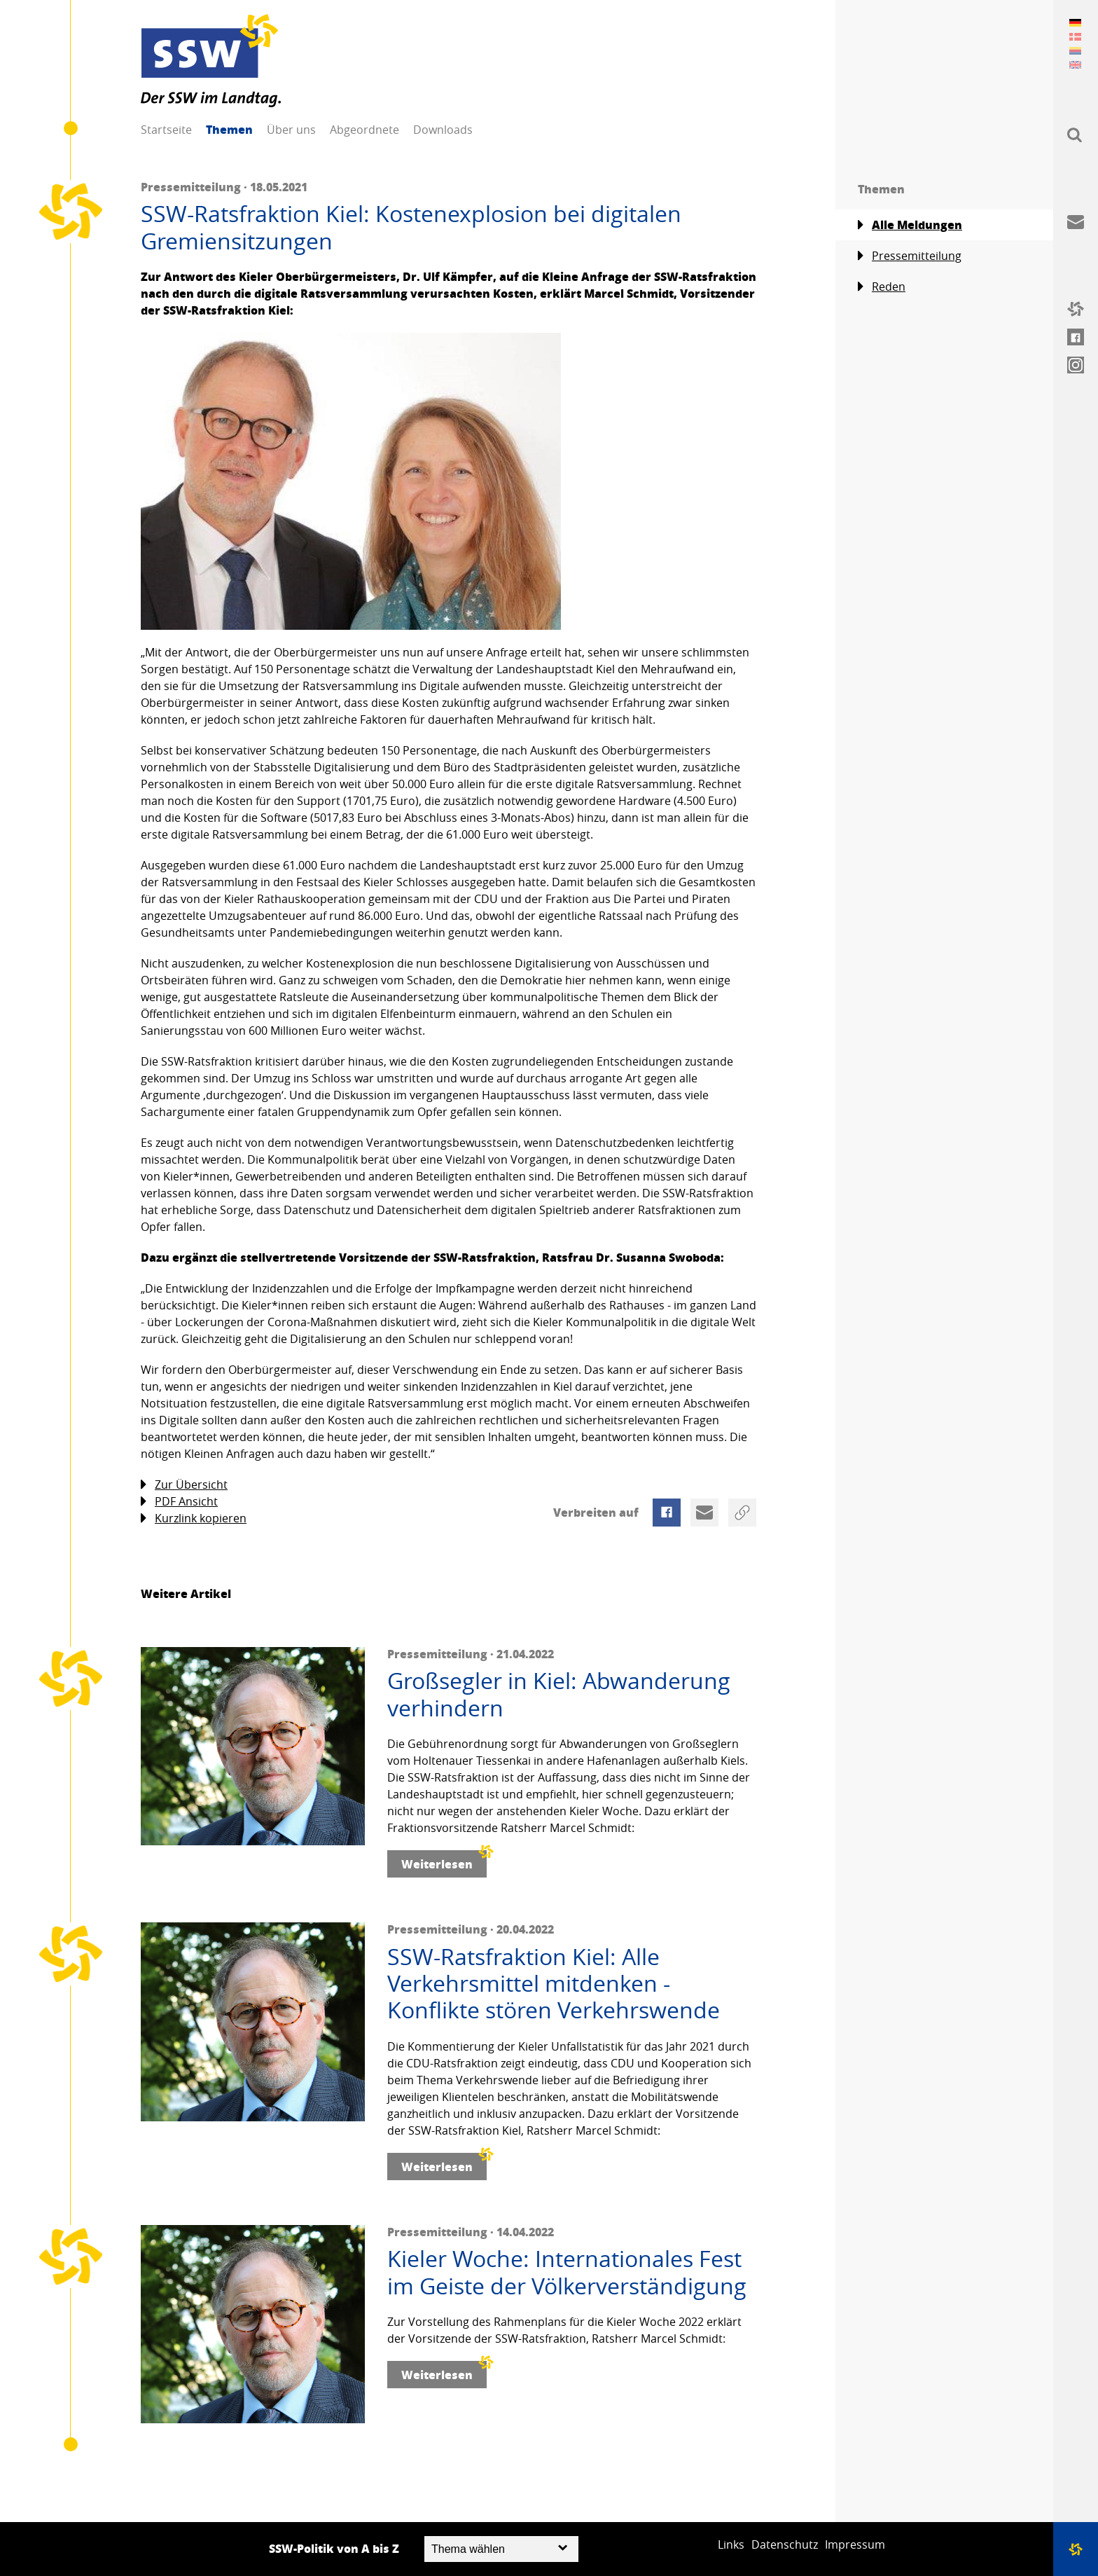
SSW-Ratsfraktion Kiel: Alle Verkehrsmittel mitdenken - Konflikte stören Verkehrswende (553, 1983)
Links (731, 2544)
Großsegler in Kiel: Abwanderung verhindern (558, 1694)
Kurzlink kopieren (193, 1518)
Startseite (166, 129)
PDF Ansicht (179, 1502)
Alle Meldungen (910, 224)
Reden (881, 287)
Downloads (443, 129)
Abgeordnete (364, 129)
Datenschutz (784, 2544)
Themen (229, 129)
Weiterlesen (444, 1861)
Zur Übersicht (184, 1485)
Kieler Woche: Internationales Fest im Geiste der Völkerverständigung (566, 2272)
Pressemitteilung (909, 256)
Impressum (855, 2544)
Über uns (291, 129)
